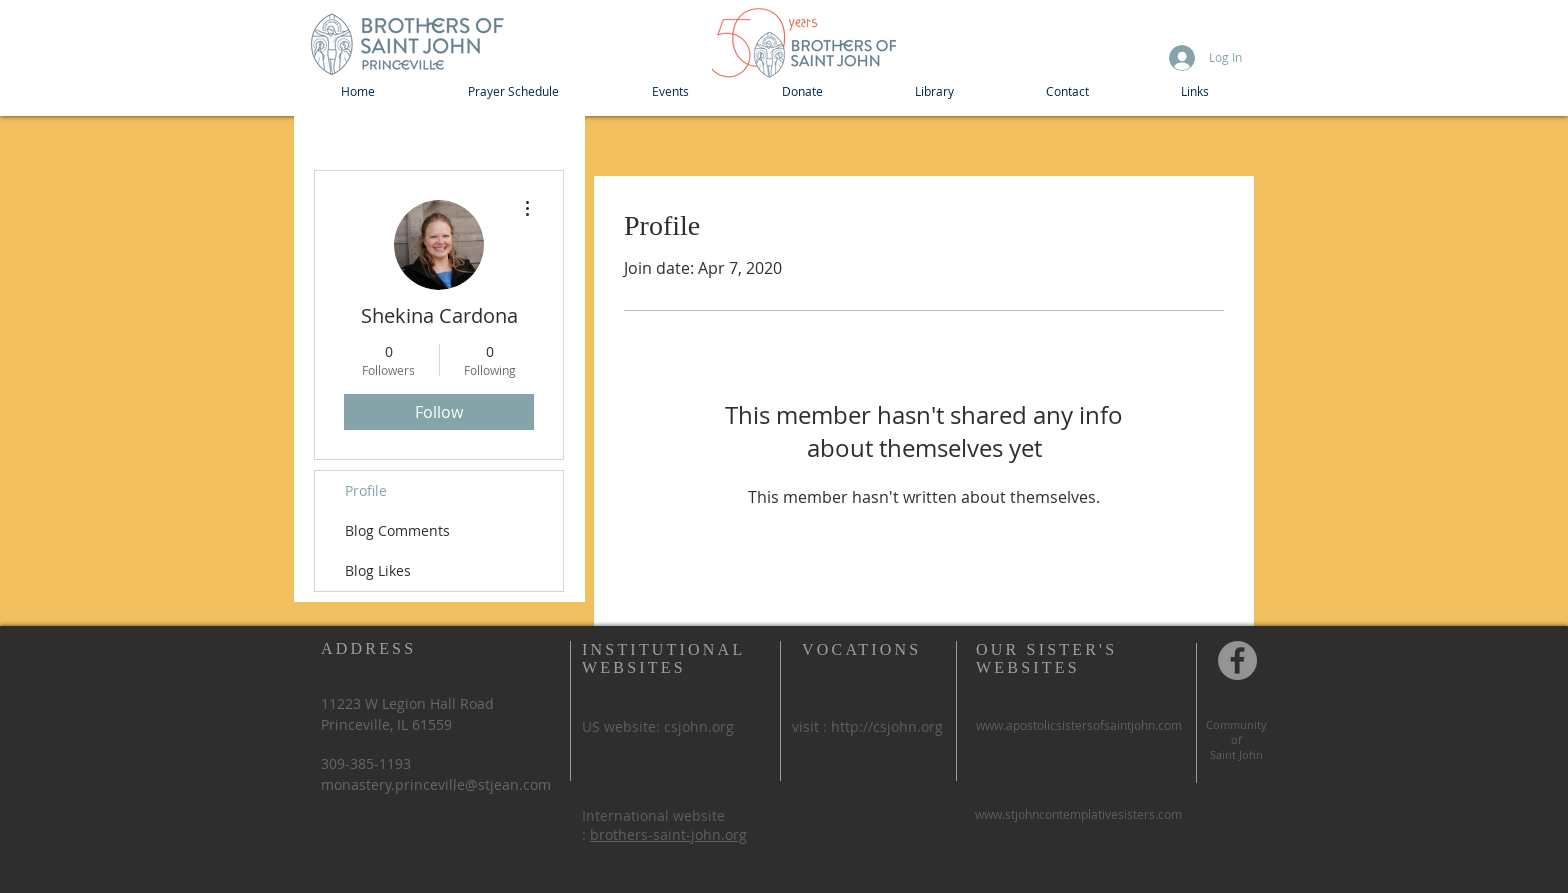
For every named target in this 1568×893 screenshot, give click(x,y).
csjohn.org (699, 726)
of (1236, 739)
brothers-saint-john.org (668, 834)
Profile (366, 490)
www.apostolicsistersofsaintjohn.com (1079, 725)
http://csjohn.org (887, 726)
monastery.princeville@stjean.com (436, 784)
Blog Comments (397, 530)
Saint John (1236, 754)
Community (1236, 724)
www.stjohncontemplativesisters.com (1078, 814)
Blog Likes (378, 570)
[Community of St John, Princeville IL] (1237, 660)
